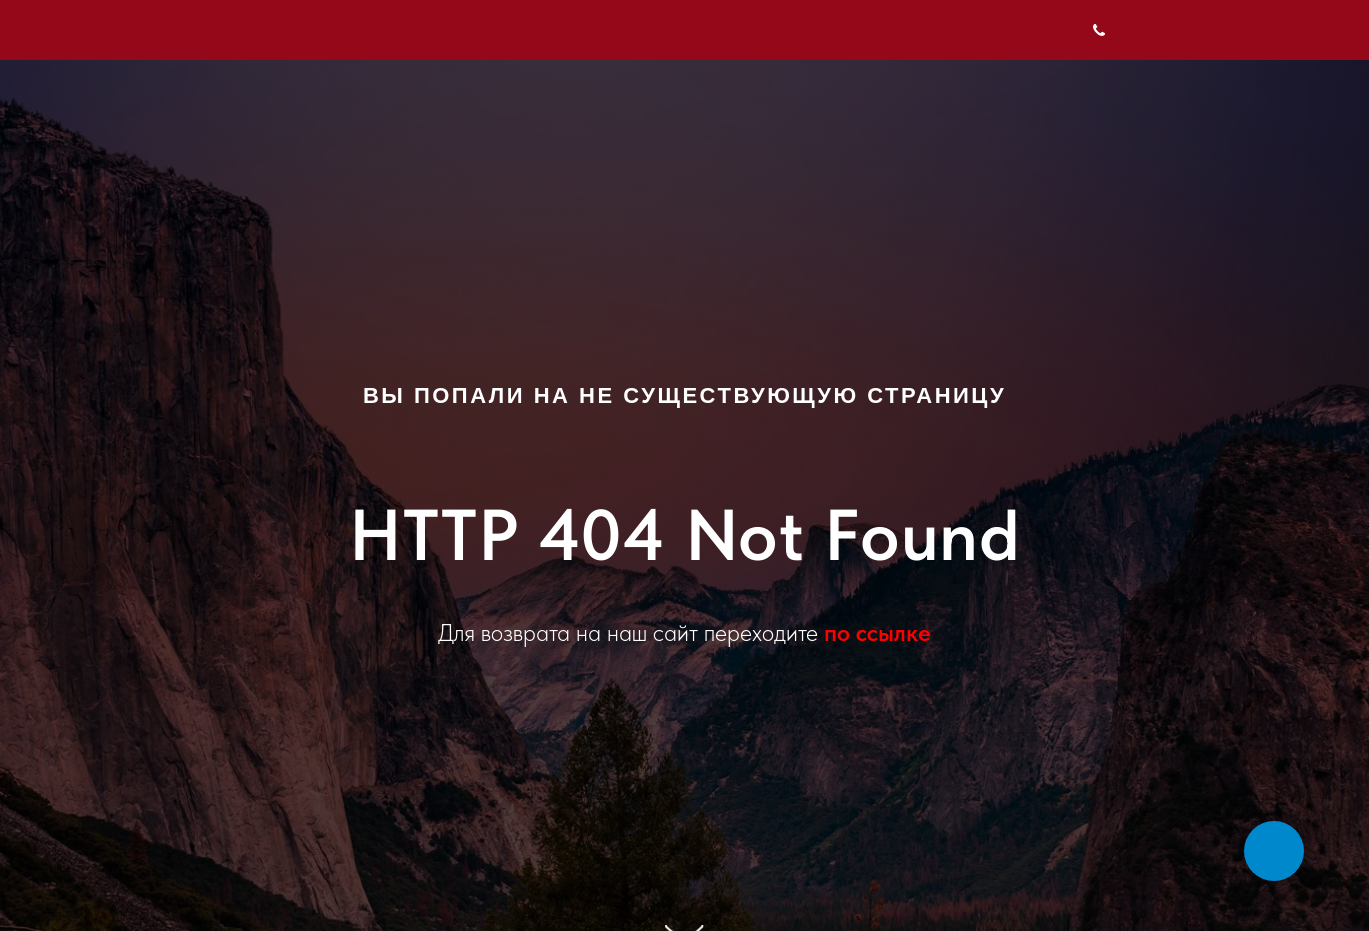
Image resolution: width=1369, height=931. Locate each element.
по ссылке (877, 632)
